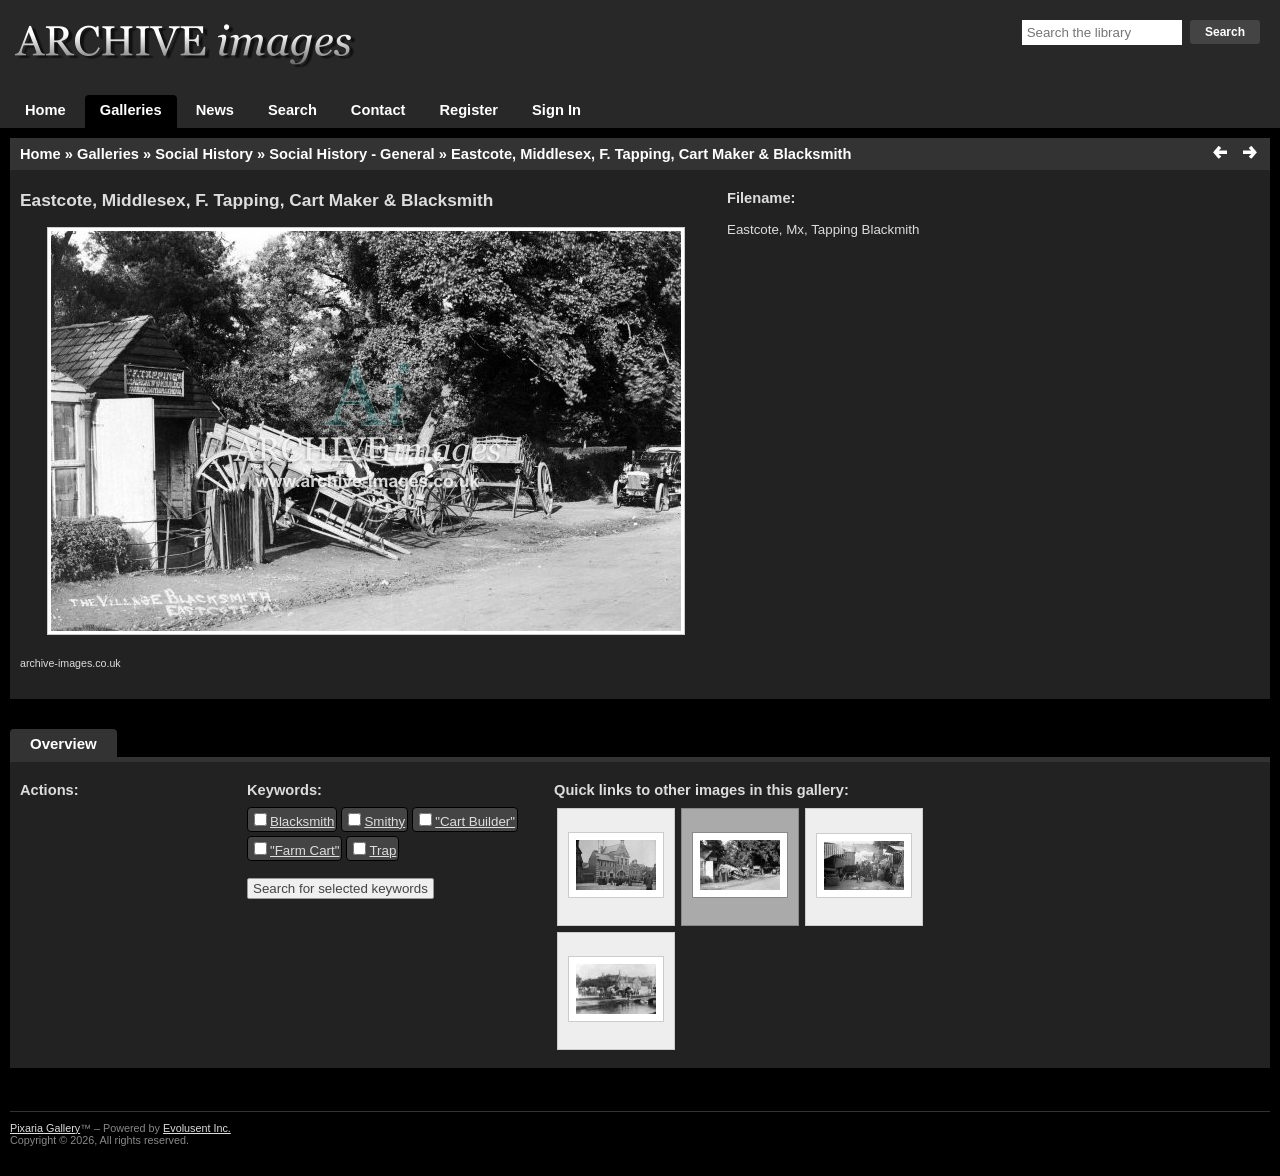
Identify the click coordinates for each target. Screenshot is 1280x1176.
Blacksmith (302, 821)
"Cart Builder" (475, 821)
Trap (382, 850)
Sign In (556, 110)
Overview (63, 743)
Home (45, 110)
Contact (378, 110)
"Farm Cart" (304, 850)
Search (1225, 32)
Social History (204, 154)
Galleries (131, 110)
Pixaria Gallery (45, 1128)
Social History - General (351, 154)
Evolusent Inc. (197, 1128)
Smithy (384, 821)
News (215, 110)
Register (468, 110)
